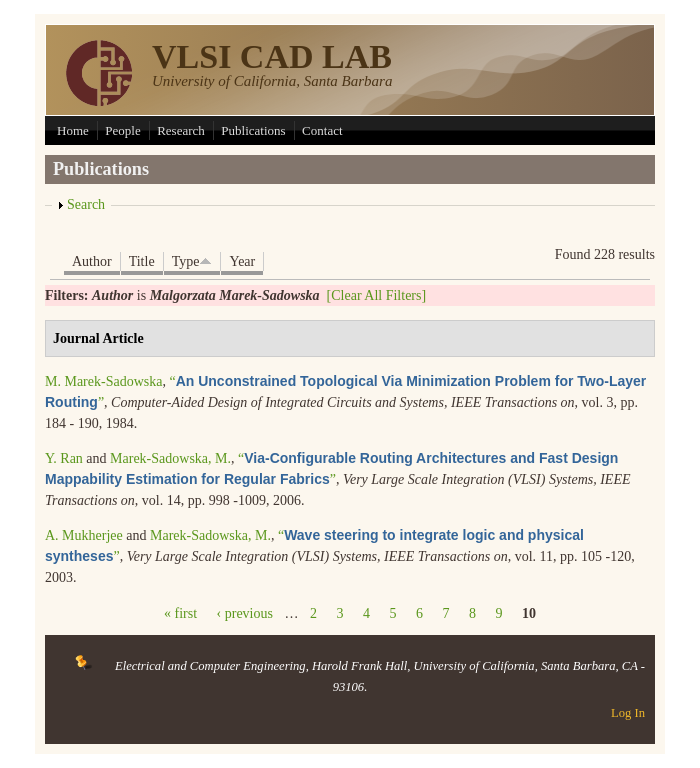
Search (86, 204)
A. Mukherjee (84, 535)
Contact (322, 130)
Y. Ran (64, 458)
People (122, 130)
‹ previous (245, 613)
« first (180, 613)
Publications (253, 130)
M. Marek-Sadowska (103, 381)
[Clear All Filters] (377, 295)
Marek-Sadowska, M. (170, 458)
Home (73, 130)
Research (181, 130)
